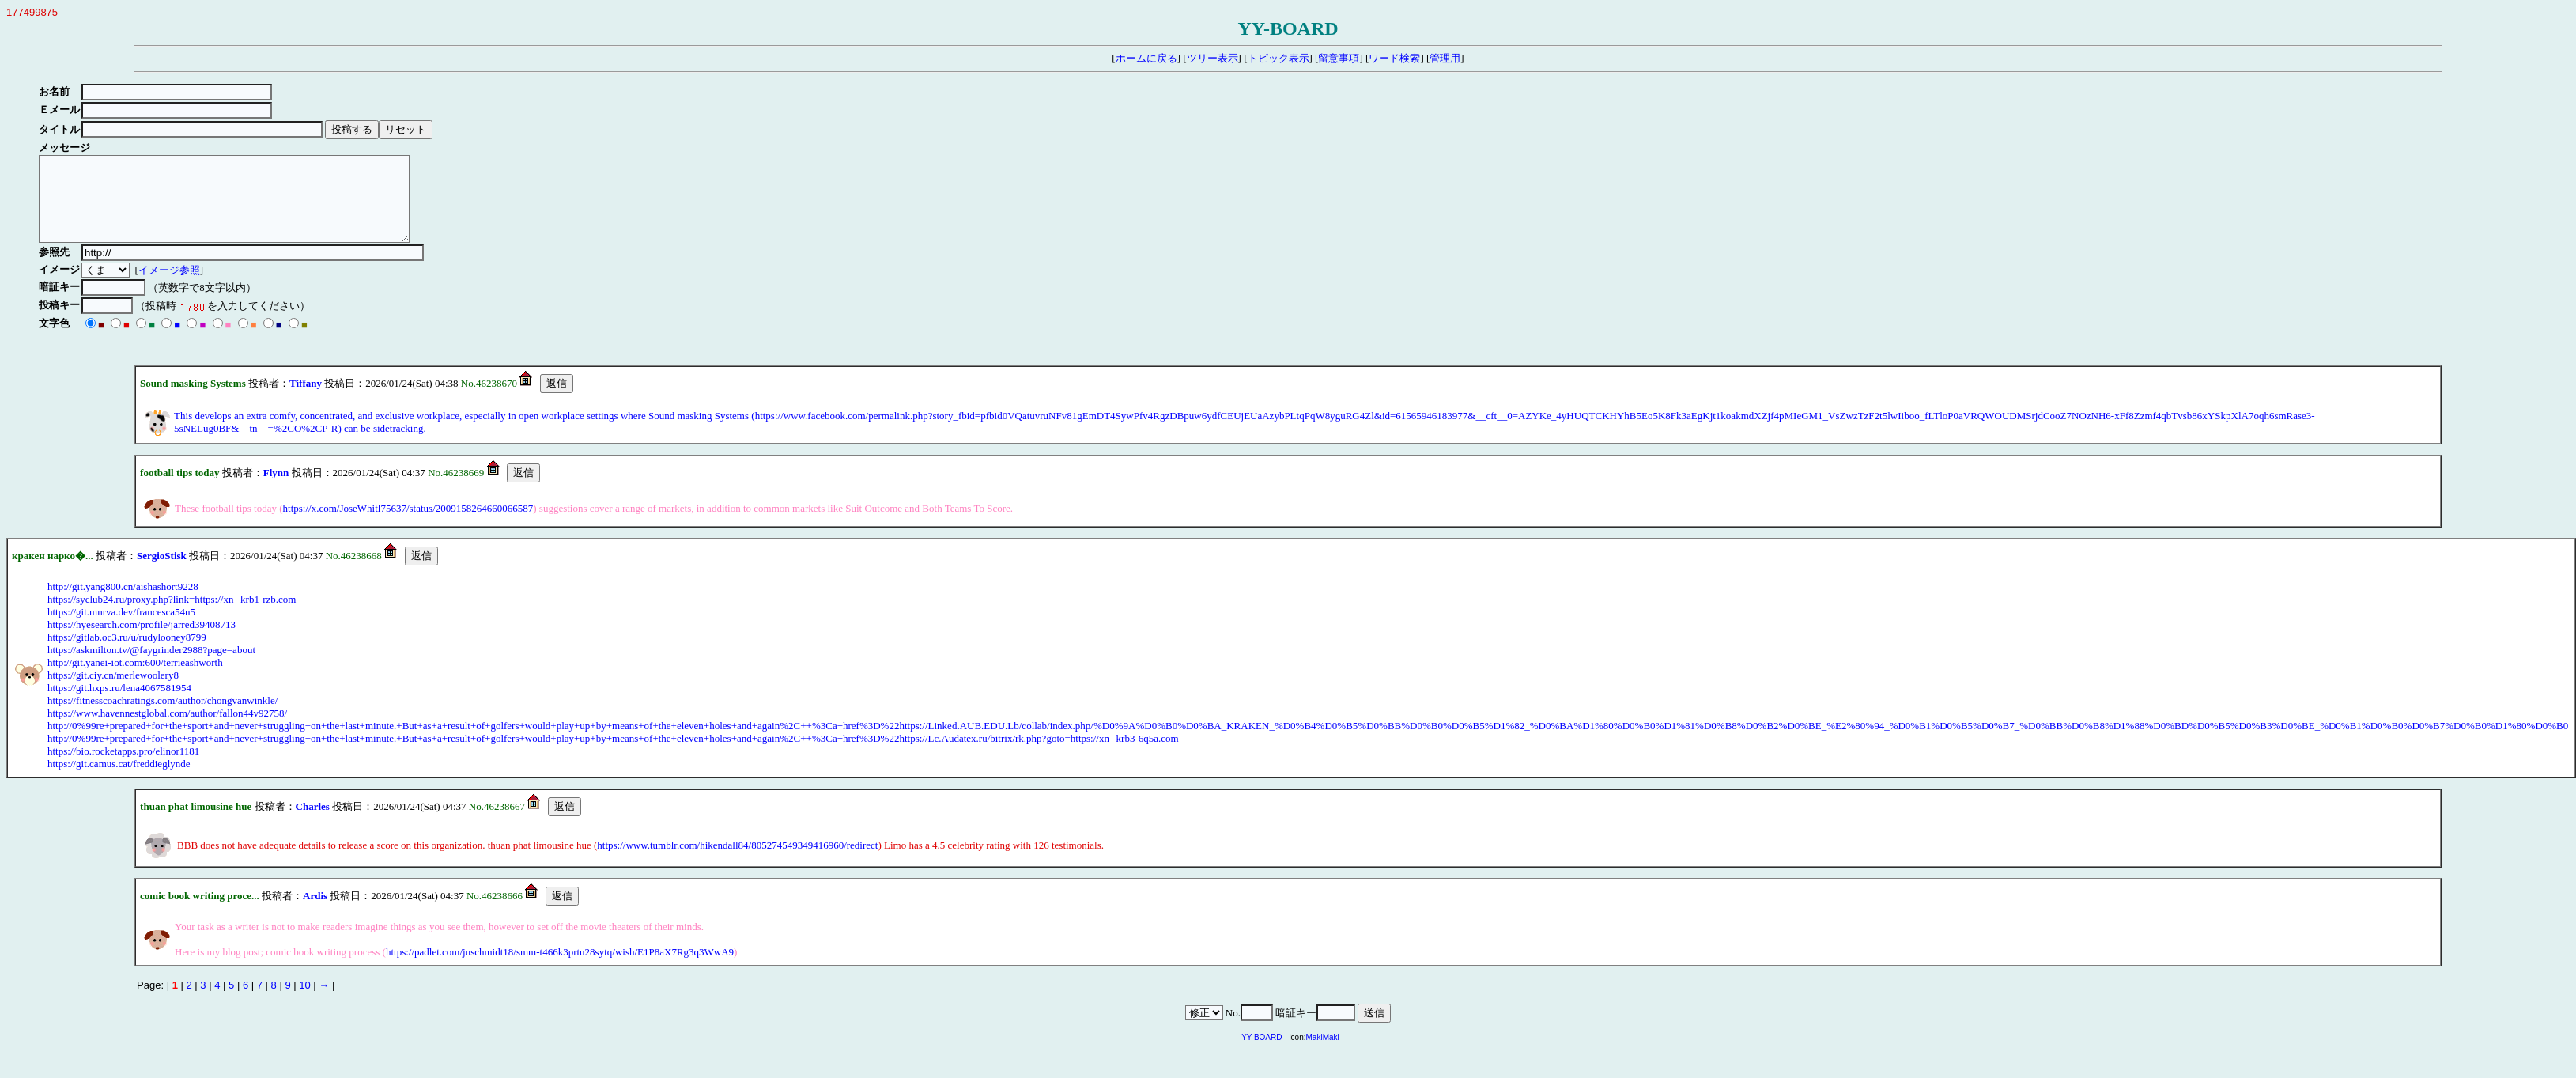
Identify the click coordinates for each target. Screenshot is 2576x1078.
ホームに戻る (1146, 58)
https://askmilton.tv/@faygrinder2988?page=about (151, 666)
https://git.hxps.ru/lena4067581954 (119, 704)
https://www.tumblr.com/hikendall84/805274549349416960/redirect (737, 862)
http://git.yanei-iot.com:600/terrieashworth (135, 679)
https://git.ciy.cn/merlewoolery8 (113, 692)
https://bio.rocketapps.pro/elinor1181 (123, 768)
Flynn (276, 489)
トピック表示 (1278, 58)
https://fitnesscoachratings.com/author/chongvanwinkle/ (162, 717)
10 (304, 1002)
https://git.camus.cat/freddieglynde (119, 780)
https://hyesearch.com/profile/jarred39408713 (141, 641)
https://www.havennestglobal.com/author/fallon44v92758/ (167, 730)
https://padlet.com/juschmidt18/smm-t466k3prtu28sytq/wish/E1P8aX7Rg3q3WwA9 (560, 968)
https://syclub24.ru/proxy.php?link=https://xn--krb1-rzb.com (171, 616)
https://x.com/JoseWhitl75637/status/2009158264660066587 (408, 525)
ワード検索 (1394, 58)
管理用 (1445, 58)
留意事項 (1338, 58)
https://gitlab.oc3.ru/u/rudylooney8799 (126, 654)
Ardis (315, 912)
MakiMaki (1322, 1054)
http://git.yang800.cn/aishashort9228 (122, 603)
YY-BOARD (1261, 1054)
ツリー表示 (1212, 58)
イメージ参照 (171, 287)
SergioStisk (162, 572)
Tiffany (305, 400)
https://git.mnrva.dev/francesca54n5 (121, 628)
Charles (313, 823)
